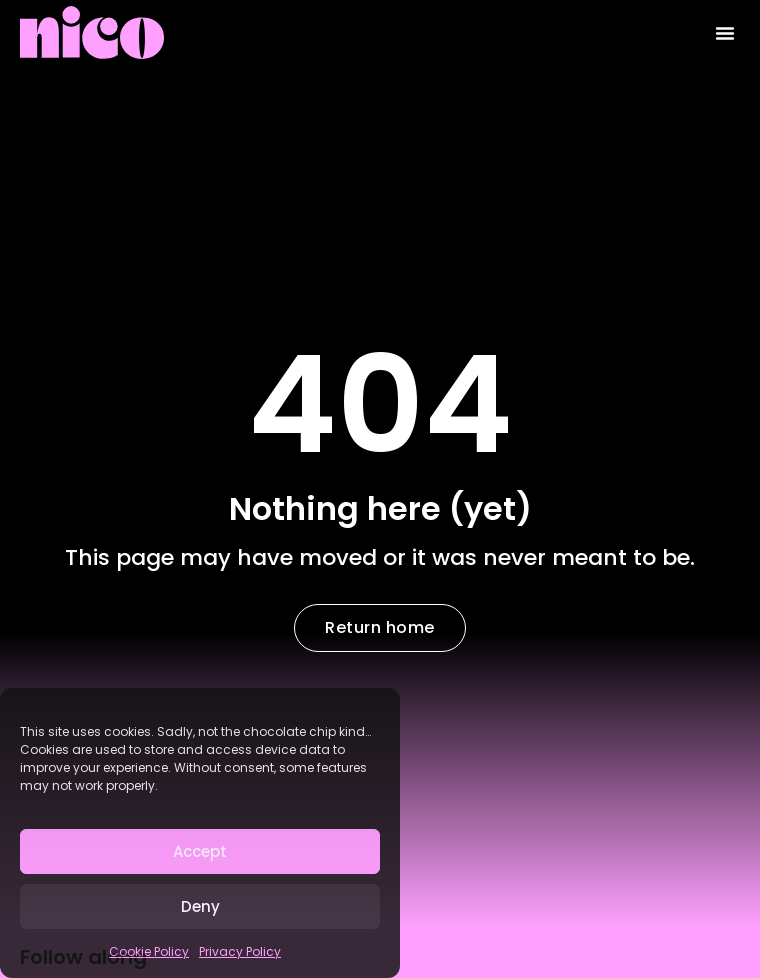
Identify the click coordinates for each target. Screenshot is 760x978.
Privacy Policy (240, 951)
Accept (200, 851)
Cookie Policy (149, 951)
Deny (200, 906)
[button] (725, 33)
